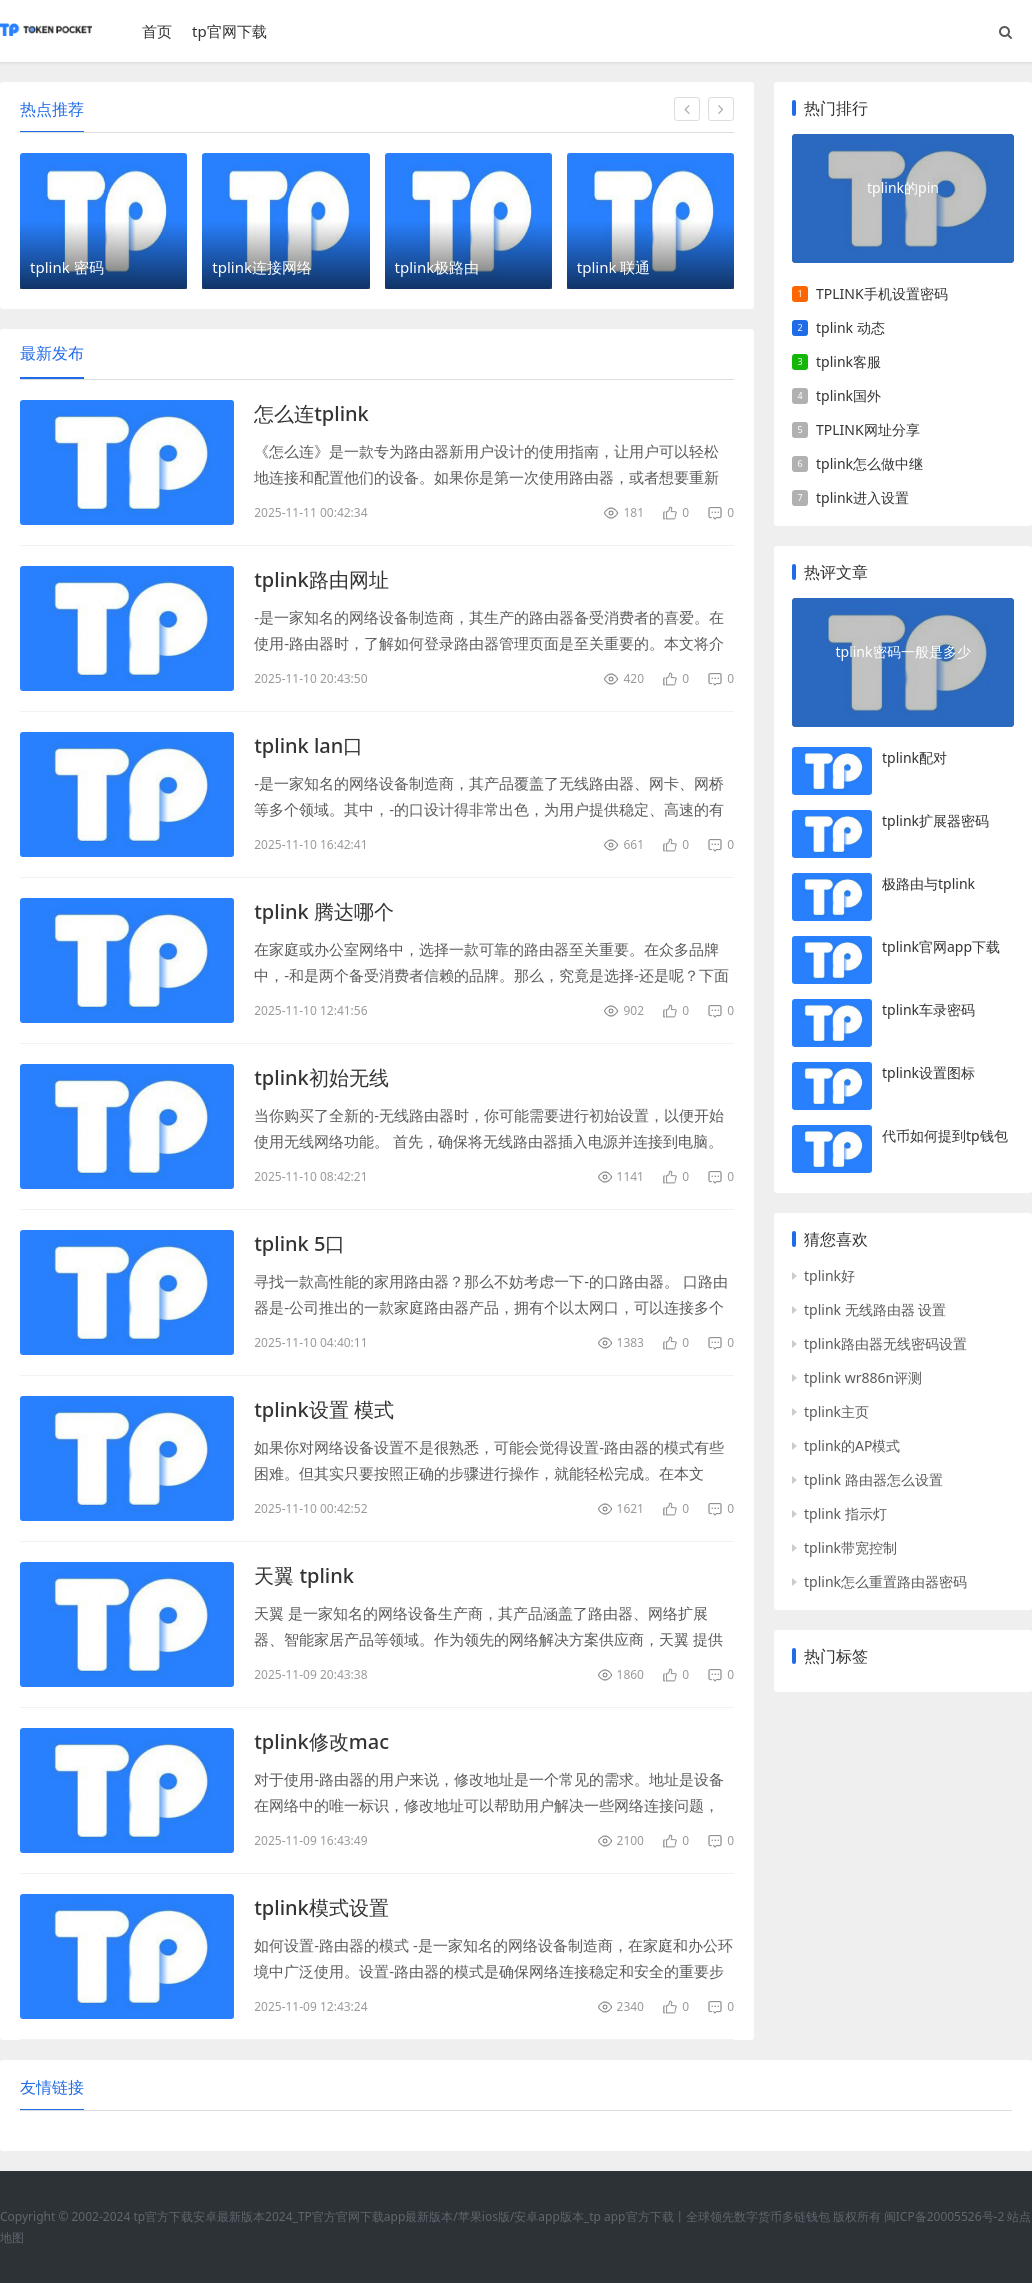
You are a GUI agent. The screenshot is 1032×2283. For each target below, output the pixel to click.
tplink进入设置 (862, 497)
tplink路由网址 (321, 579)
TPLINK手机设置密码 (882, 293)
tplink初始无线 (321, 1077)
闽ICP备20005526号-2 (944, 2216)
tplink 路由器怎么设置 (873, 1479)
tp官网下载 (229, 31)
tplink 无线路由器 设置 (875, 1309)
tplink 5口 (299, 1243)
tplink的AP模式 (852, 1445)
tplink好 (829, 1275)
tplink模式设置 (321, 1907)
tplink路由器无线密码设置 (885, 1343)
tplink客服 (848, 361)
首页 (157, 31)
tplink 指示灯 (845, 1513)
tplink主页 (836, 1411)
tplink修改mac (321, 1741)
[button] (687, 109)
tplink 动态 (850, 327)
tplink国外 (848, 395)
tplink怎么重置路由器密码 (885, 1581)
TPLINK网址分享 (868, 429)
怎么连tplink (311, 413)
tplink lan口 (308, 745)
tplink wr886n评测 (863, 1377)
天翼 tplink (304, 1575)
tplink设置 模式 (324, 1409)
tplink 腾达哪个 (324, 911)
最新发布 (52, 353)
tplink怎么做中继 (869, 463)
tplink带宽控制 (850, 1547)
